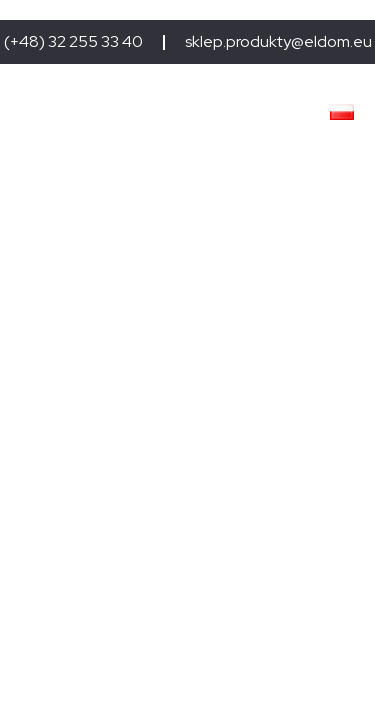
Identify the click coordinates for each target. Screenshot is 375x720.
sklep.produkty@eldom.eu (278, 42)
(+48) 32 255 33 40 (73, 42)
